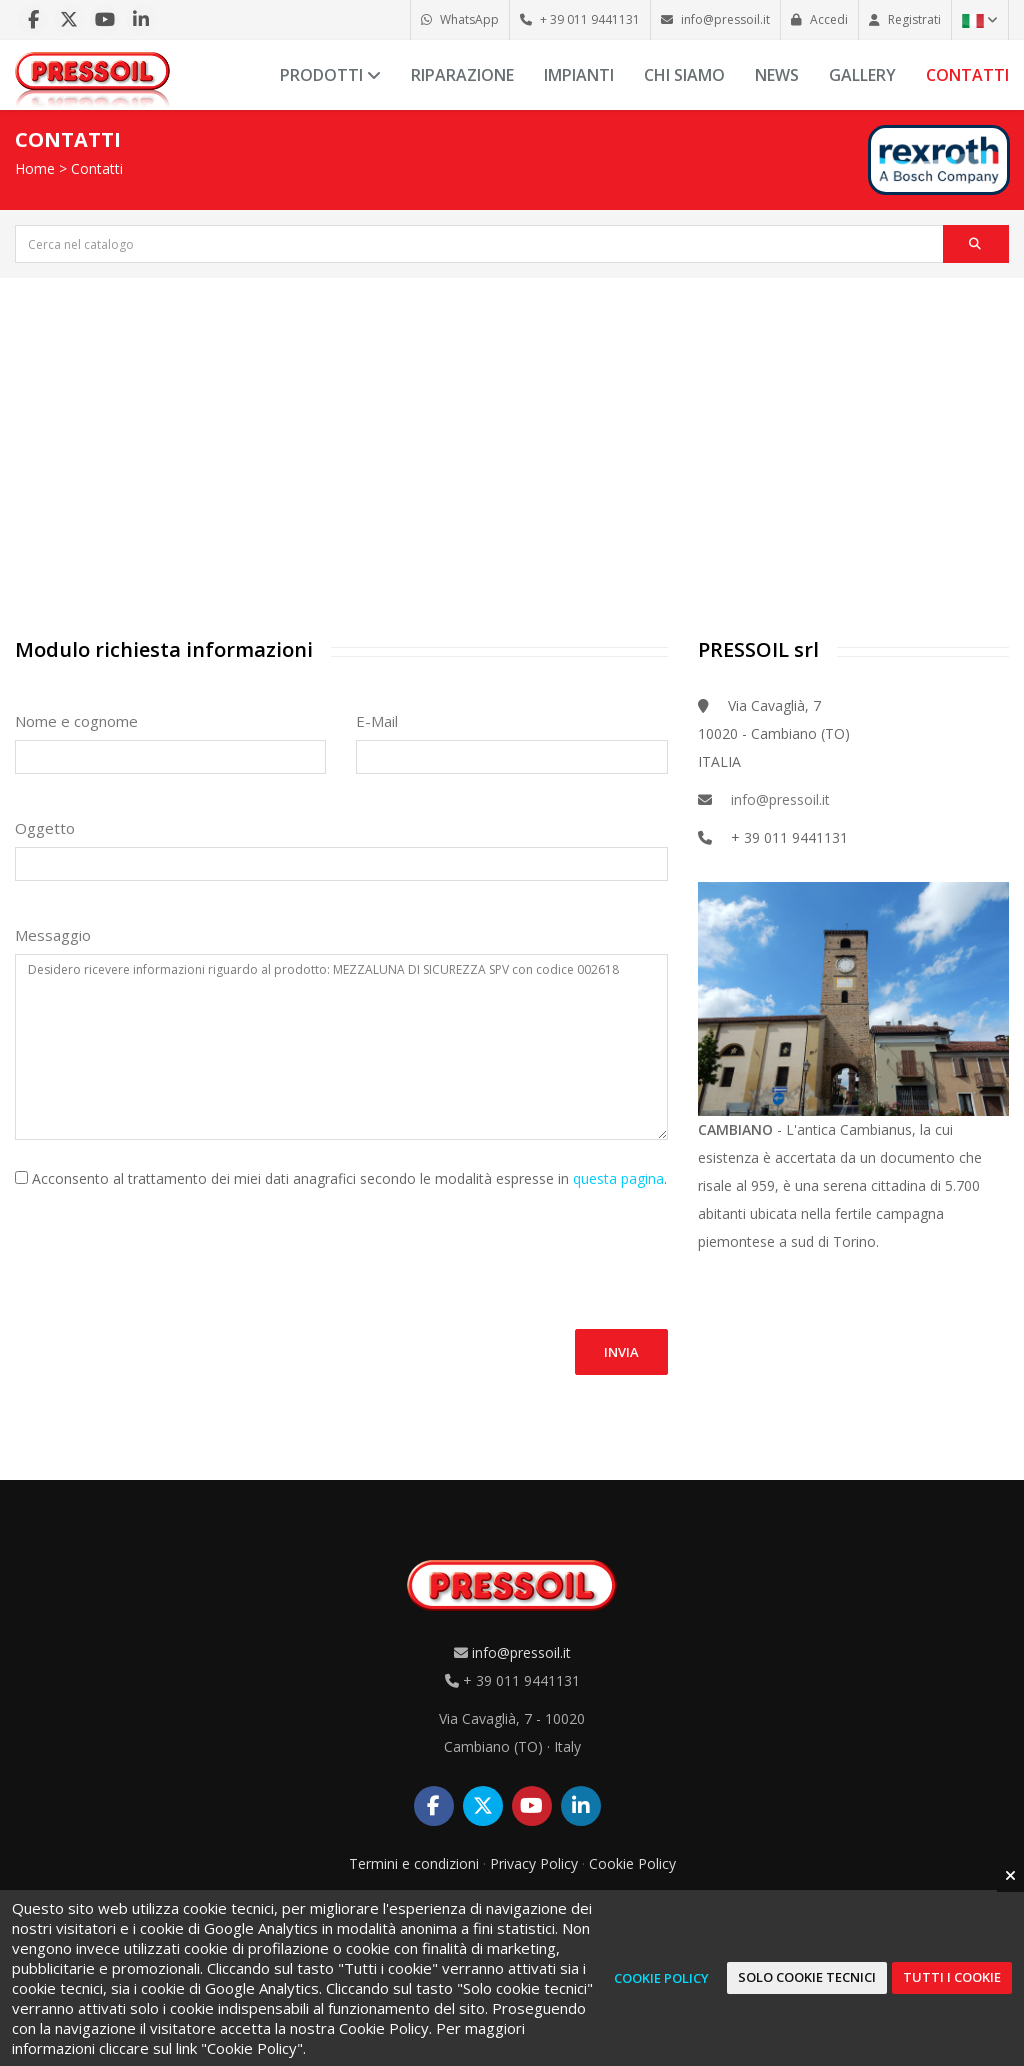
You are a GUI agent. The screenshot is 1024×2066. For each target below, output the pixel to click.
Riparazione (462, 75)
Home (35, 168)
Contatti (967, 75)
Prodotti (330, 75)
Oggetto (45, 828)
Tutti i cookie (952, 1977)
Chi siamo (684, 75)
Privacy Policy (534, 1863)
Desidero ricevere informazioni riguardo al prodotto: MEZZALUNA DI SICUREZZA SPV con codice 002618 (341, 1046)
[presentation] (167, 1247)
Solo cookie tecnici (807, 1977)
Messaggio (53, 935)
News (777, 75)
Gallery (862, 75)
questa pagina (618, 1178)
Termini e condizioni (414, 1863)
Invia (621, 1352)
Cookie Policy (632, 1863)
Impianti (579, 75)
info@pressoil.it (780, 799)
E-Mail (377, 721)
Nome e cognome (76, 721)
